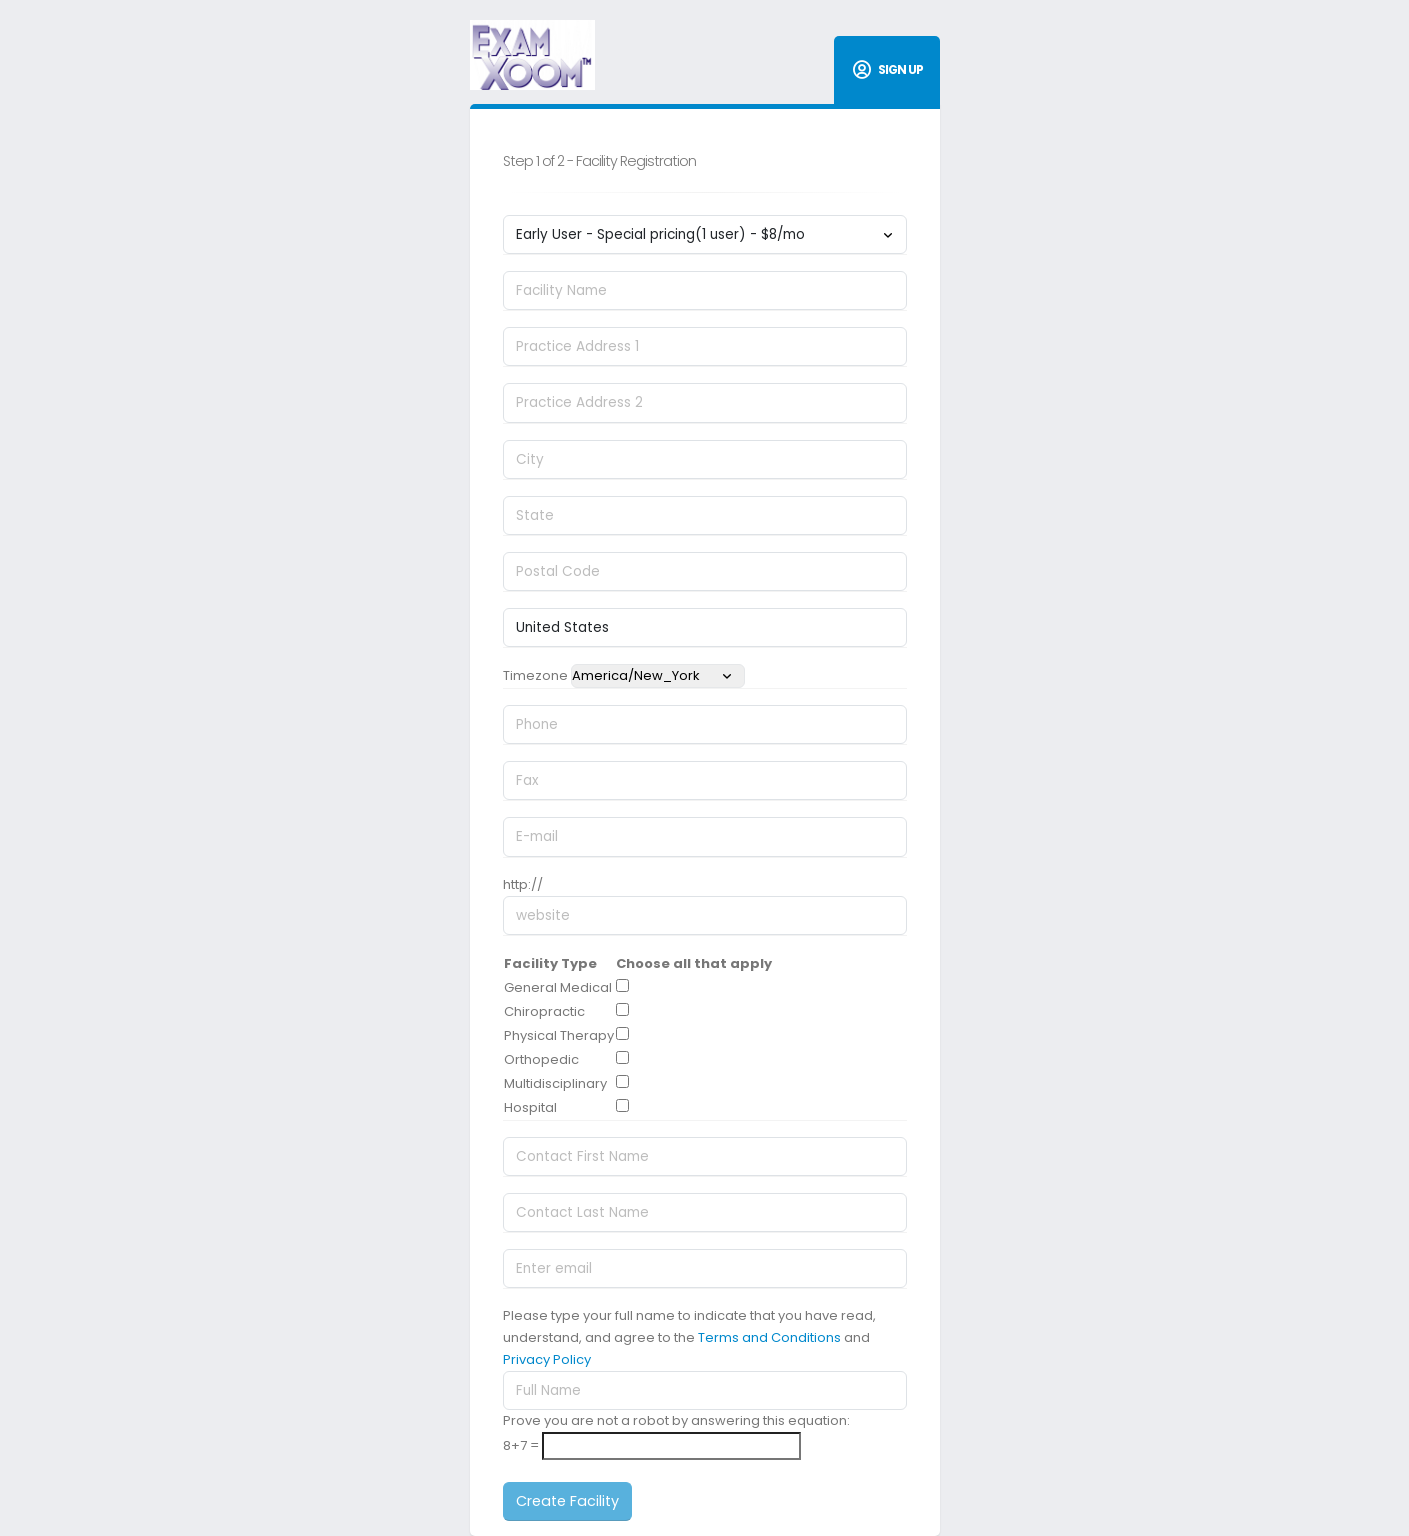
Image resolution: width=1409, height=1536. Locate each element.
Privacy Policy (547, 1359)
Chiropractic (544, 1011)
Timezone (535, 675)
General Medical (558, 987)
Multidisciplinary (555, 1083)
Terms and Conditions (769, 1337)
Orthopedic (541, 1059)
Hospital (530, 1107)
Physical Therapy (559, 1035)
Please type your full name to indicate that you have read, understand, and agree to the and (689, 1337)
